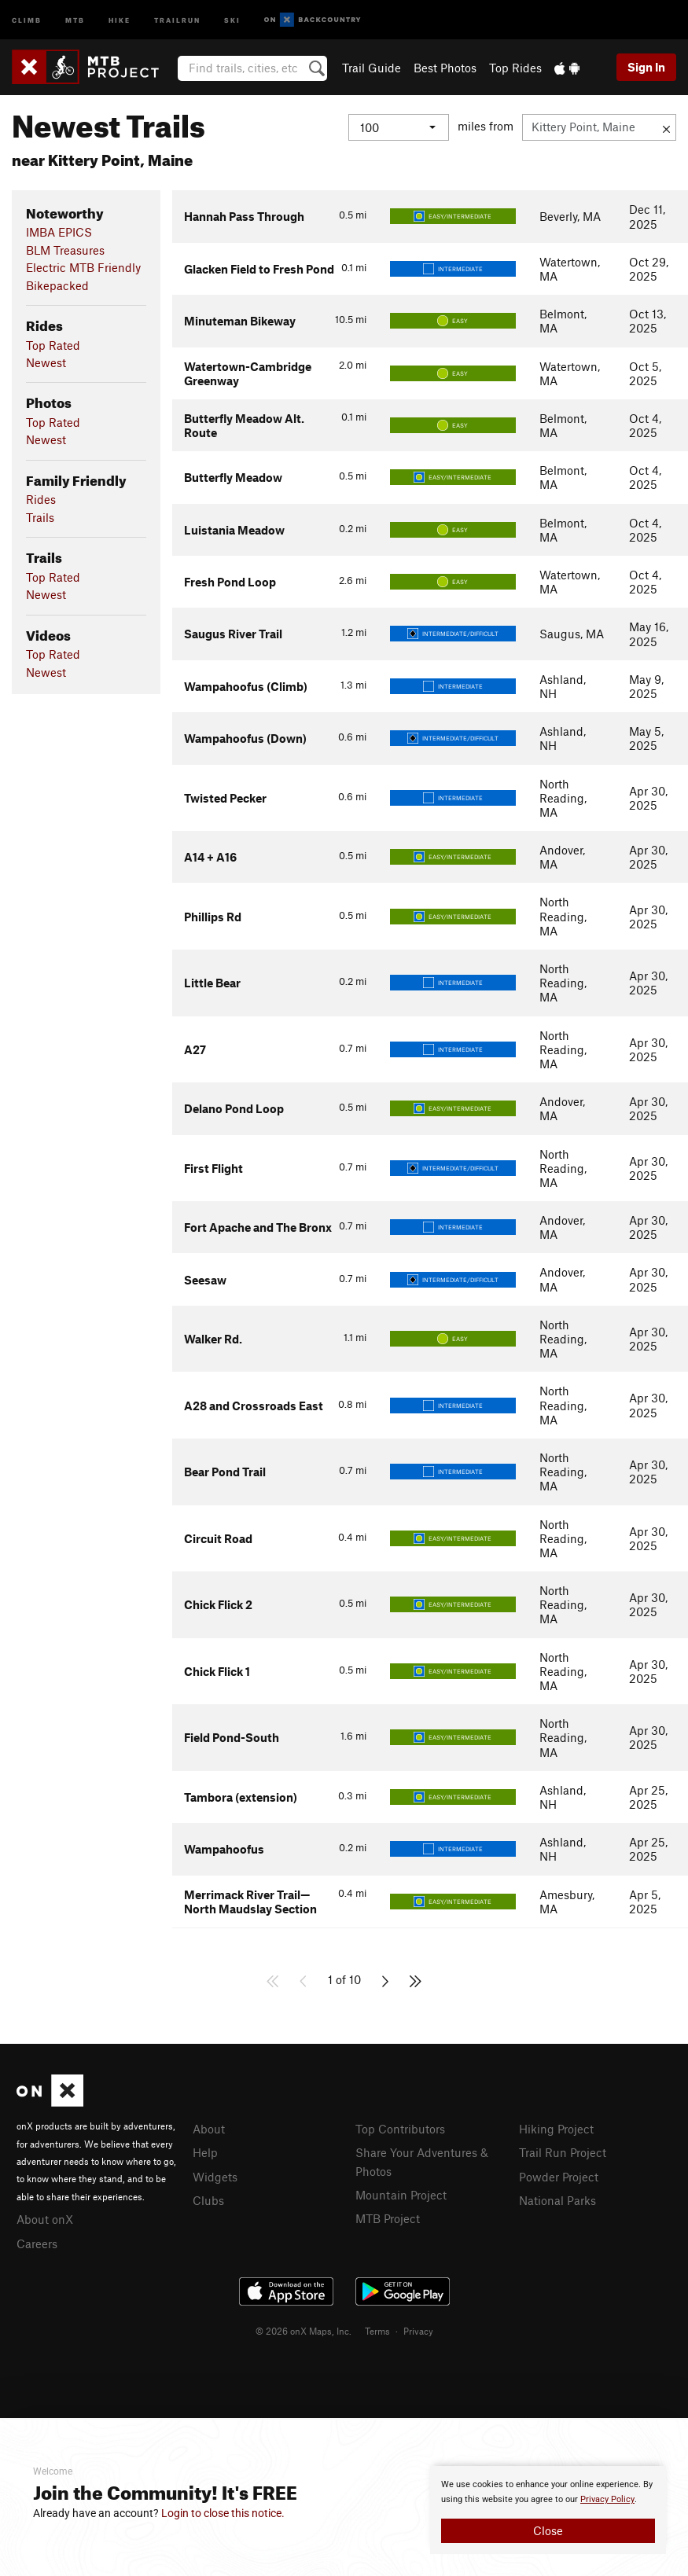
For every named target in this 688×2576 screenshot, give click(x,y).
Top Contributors (400, 2129)
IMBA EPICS (59, 232)
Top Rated (53, 345)
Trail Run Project (562, 2151)
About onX (45, 2218)
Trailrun (177, 19)
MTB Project (387, 2215)
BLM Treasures (65, 250)
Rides (41, 499)
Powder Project (558, 2175)
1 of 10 (344, 1979)
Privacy (418, 2328)
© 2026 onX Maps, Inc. (303, 2328)
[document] (548, 2510)
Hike (120, 19)
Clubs (208, 2198)
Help (205, 2151)
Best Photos (445, 68)
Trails (40, 517)
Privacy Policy (607, 2499)
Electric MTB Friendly (83, 267)
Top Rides (515, 68)
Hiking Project (556, 2129)
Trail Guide (371, 68)
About (209, 2129)
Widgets (215, 2175)
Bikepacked (57, 285)
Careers (37, 2242)
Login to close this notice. (223, 2513)
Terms (377, 2328)
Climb (27, 19)
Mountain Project (401, 2192)
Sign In (646, 67)
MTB (75, 19)
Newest (46, 362)
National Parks (557, 2198)
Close (548, 2530)
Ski (232, 19)
